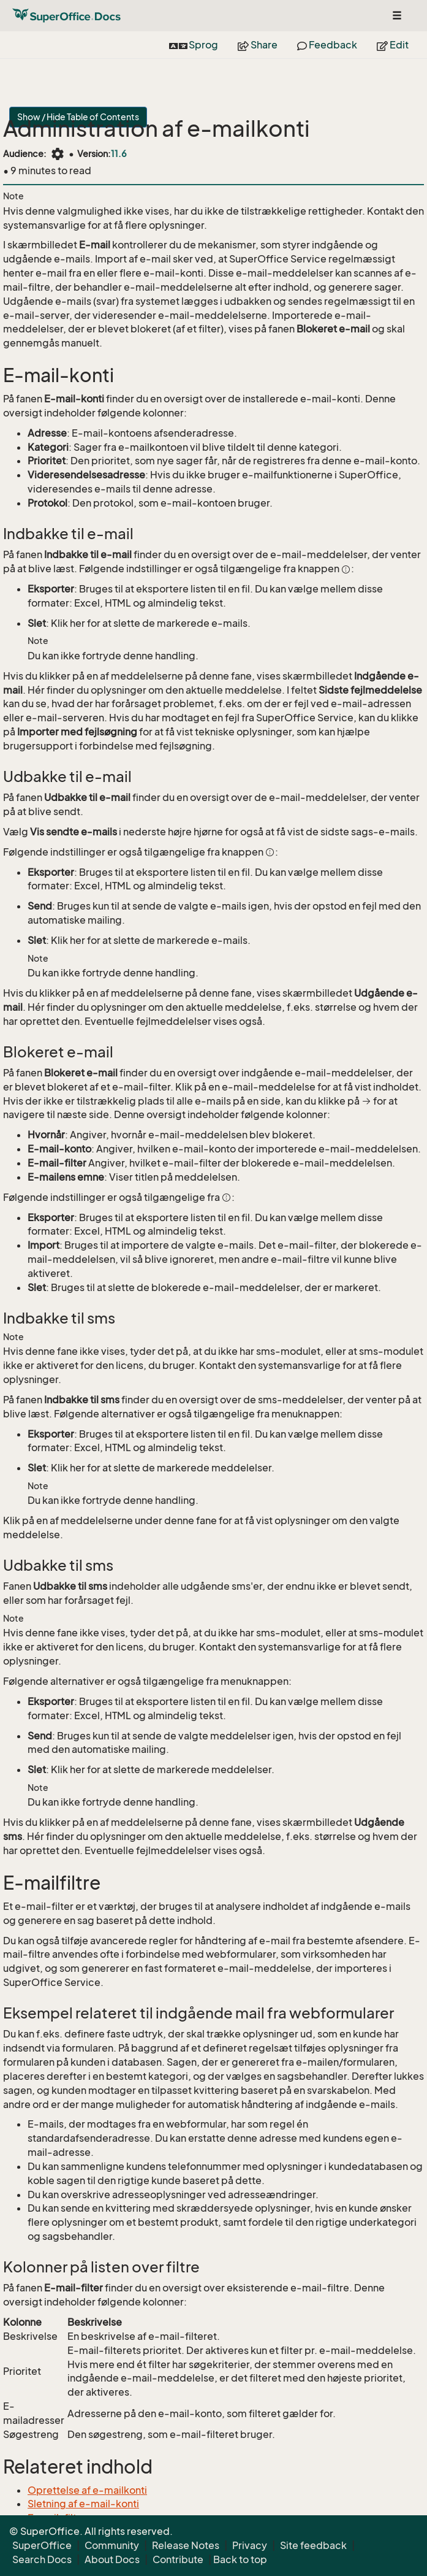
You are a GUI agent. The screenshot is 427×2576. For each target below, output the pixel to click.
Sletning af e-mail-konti (83, 2503)
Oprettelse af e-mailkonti (87, 2490)
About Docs (112, 2559)
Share (258, 45)
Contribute (178, 2559)
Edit (393, 45)
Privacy (249, 2545)
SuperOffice (42, 2545)
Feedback (327, 45)
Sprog (193, 45)
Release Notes (185, 2545)
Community (112, 2545)
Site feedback (313, 2545)
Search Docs (42, 2559)
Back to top (240, 2559)
